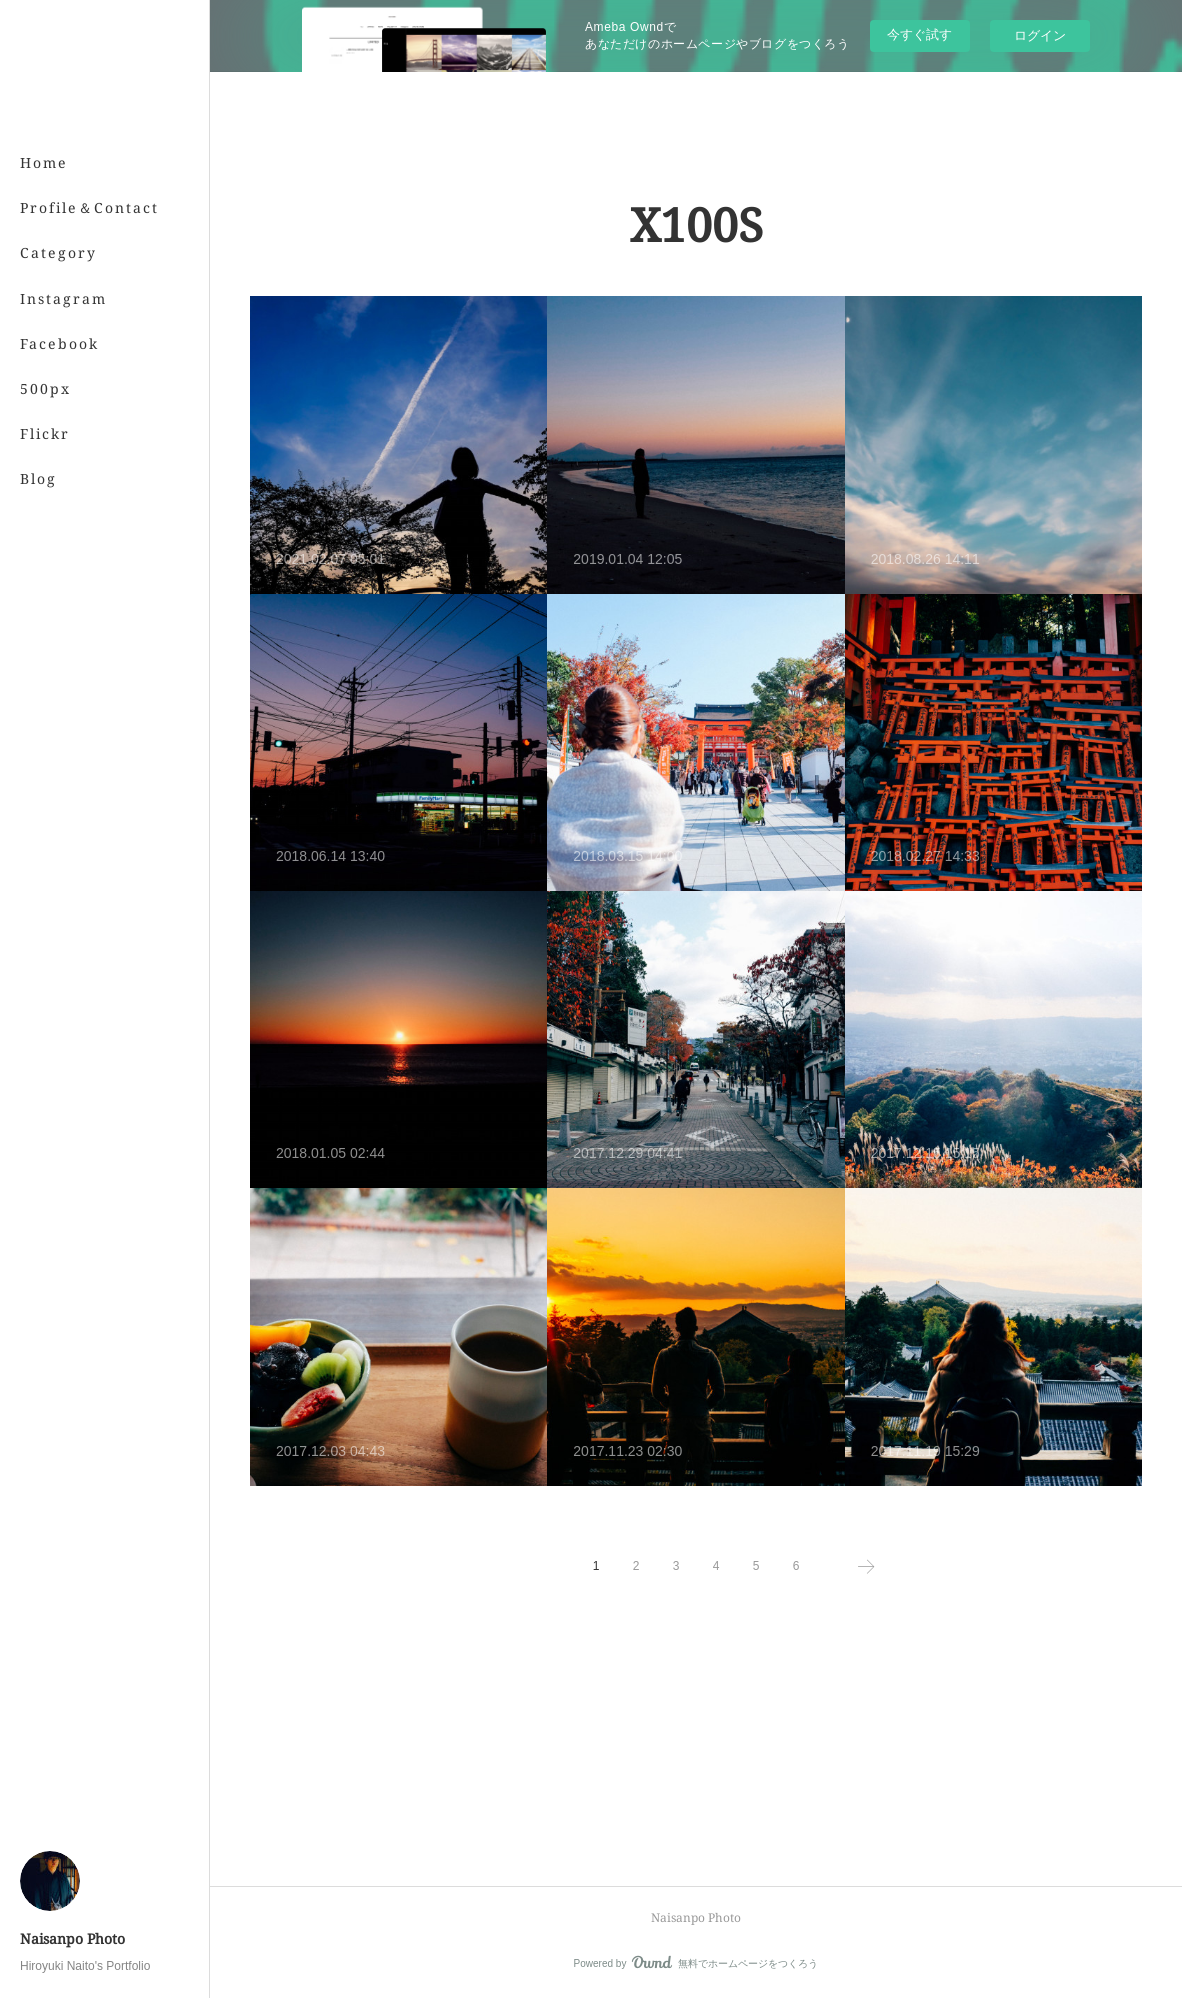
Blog (38, 478)
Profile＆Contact (89, 207)
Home (44, 162)
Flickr (45, 433)
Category (58, 252)
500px (45, 388)
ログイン (1040, 35)
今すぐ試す (919, 34)
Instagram (63, 298)
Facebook (59, 343)
